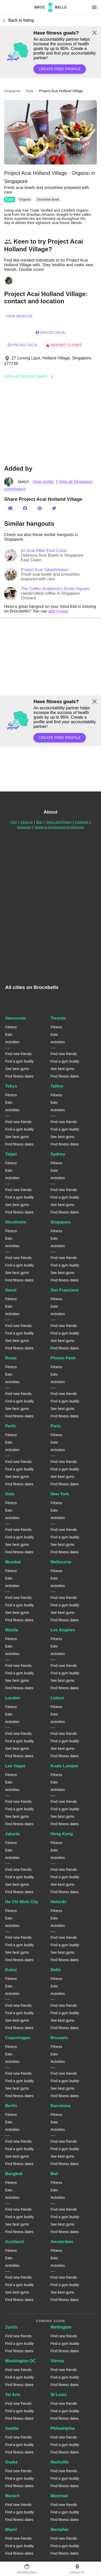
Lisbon (57, 1698)
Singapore (60, 1222)
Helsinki (58, 1902)
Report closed (63, 345)
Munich (12, 2496)
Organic (25, 199)
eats (29, 91)
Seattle (12, 2428)
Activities (12, 1042)
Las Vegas (15, 1766)
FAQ (14, 822)
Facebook (82, 822)
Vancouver (15, 1018)
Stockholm (15, 1222)
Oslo (9, 1494)
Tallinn (56, 1086)
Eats (9, 199)
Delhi (55, 1970)
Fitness (11, 1027)
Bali (54, 2174)
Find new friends (18, 1054)
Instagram (24, 827)
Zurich (11, 2327)
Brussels (59, 2038)
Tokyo (11, 1086)
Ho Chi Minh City (21, 1902)
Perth (10, 1426)
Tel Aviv (12, 2394)
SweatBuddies (26, 2569)
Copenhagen (17, 2038)
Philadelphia (62, 2428)
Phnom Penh (63, 1358)
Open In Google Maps (30, 376)
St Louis (58, 2394)
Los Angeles (62, 1630)
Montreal (59, 2496)
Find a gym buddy (19, 1061)
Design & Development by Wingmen (59, 827)
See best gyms (17, 1069)
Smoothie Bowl (48, 199)
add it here (58, 611)
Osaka (11, 2462)
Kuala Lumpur (64, 1766)
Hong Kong (61, 1834)
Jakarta (12, 1834)
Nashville (59, 2462)
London (12, 1698)
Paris (55, 1426)
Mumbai (13, 1562)
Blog (39, 822)
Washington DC (20, 2361)
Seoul (10, 1290)
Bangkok (14, 2174)
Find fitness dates (19, 1076)
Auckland (14, 2241)
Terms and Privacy (59, 822)
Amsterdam (61, 2241)
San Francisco (64, 1290)
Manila (11, 1630)
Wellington (60, 2327)
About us (27, 822)
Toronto (58, 1018)
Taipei (11, 1154)
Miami (11, 2529)
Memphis (59, 2529)
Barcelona (60, 2106)
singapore (12, 91)
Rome (10, 1358)
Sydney (57, 1154)
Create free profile (59, 69)
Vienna (57, 2361)
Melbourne (60, 1562)
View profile (43, 481)
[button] (50, 132)
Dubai (10, 1970)
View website (19, 316)
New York (59, 1494)
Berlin (11, 2106)
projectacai (50, 332)
